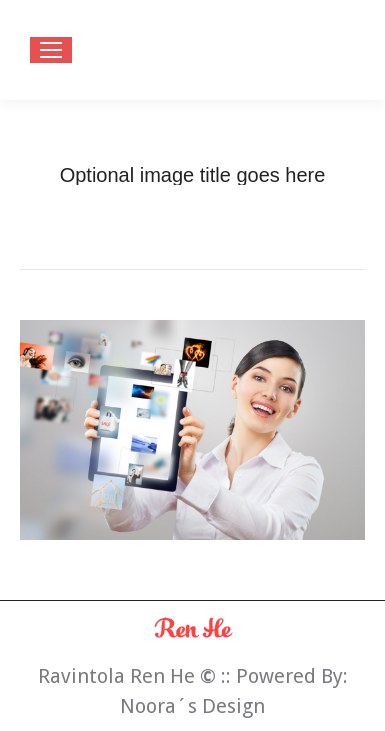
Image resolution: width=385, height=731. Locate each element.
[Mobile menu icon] (51, 50)
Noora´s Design (192, 706)
